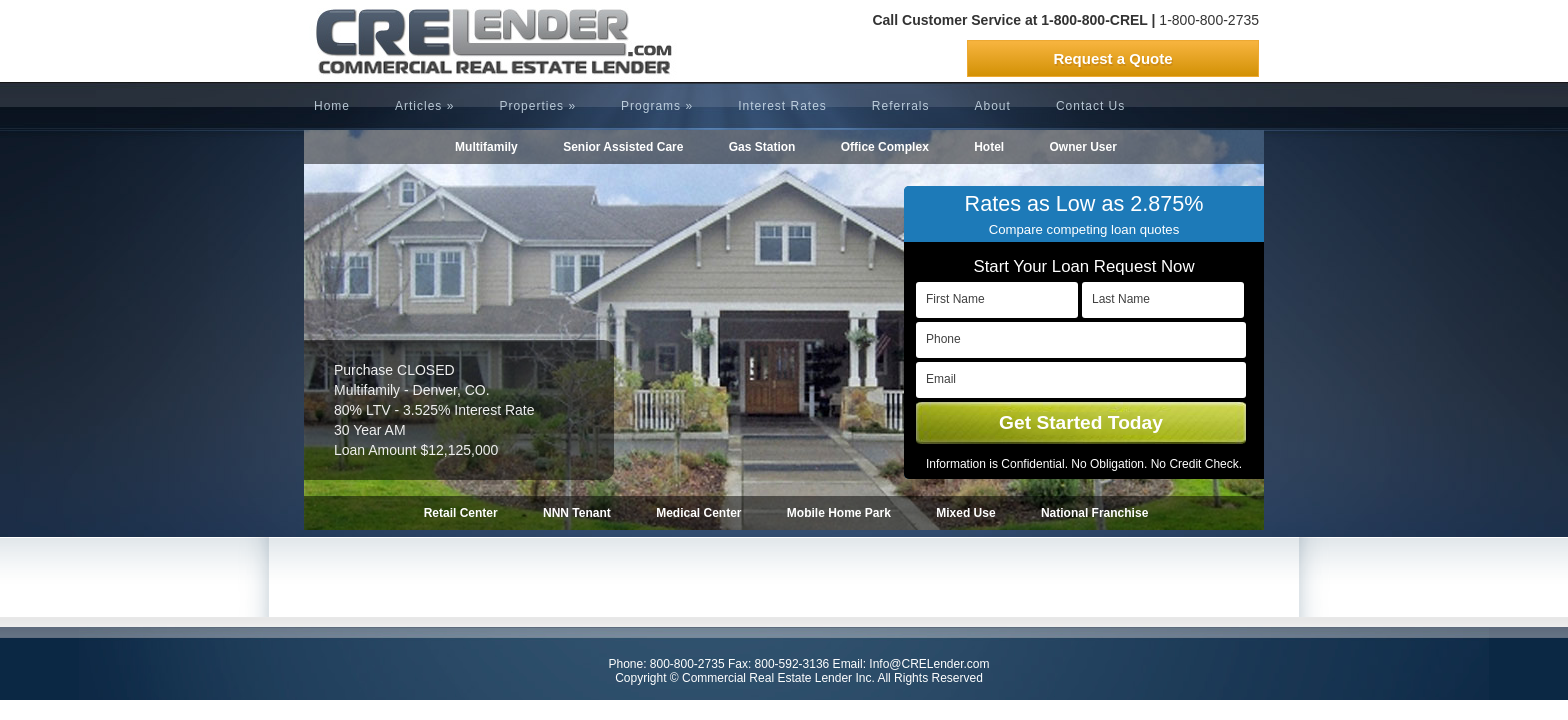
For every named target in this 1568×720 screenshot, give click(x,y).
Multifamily (486, 147)
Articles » (424, 106)
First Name (955, 299)
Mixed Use (965, 513)
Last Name (1121, 299)
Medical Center (698, 513)
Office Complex (885, 147)
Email (941, 379)
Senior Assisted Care (623, 147)
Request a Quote (1112, 58)
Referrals (901, 106)
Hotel (989, 147)
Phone (943, 339)
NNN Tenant (577, 513)
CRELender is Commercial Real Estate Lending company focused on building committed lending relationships (459, 41)
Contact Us (1090, 106)
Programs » (657, 106)
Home (332, 106)
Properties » (537, 106)
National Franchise (1094, 513)
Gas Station (762, 147)
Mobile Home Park (839, 513)
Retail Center (461, 513)
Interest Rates (782, 106)
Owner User (1083, 147)
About (993, 106)
